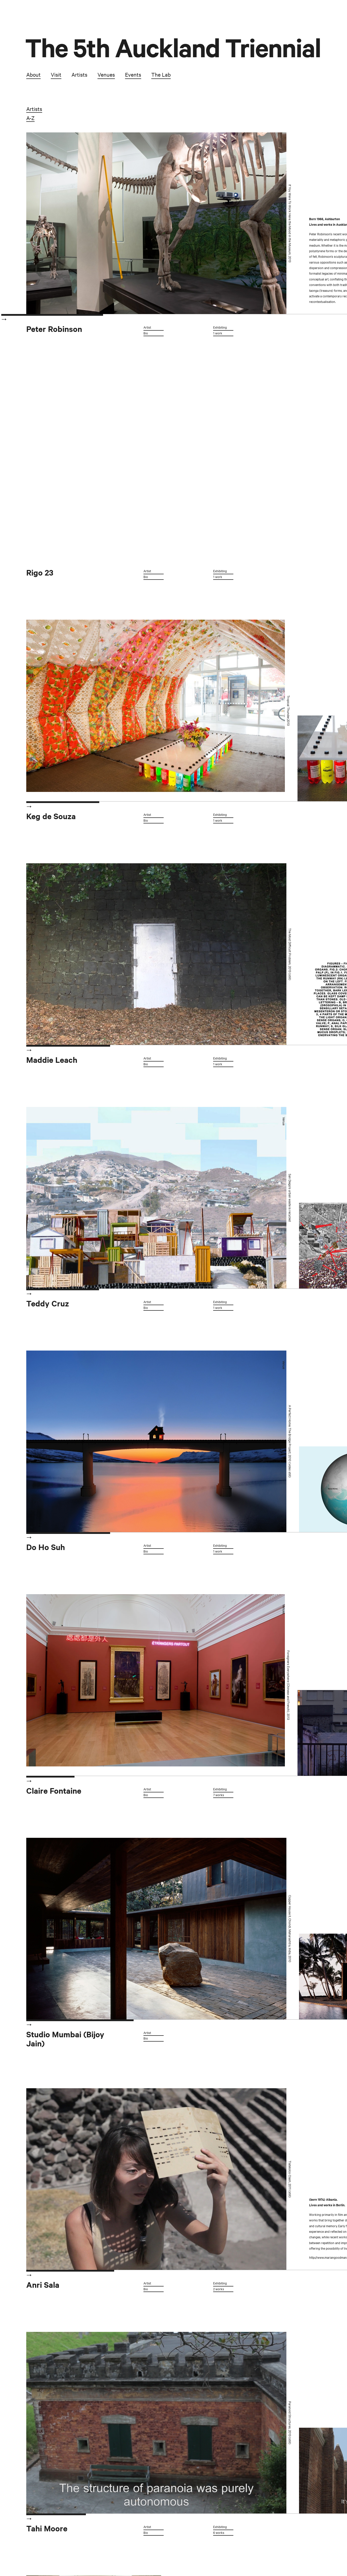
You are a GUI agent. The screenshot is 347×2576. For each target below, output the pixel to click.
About (30, 74)
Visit (53, 74)
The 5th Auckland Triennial (172, 47)
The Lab (158, 74)
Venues (103, 74)
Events (130, 74)
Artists (76, 74)
